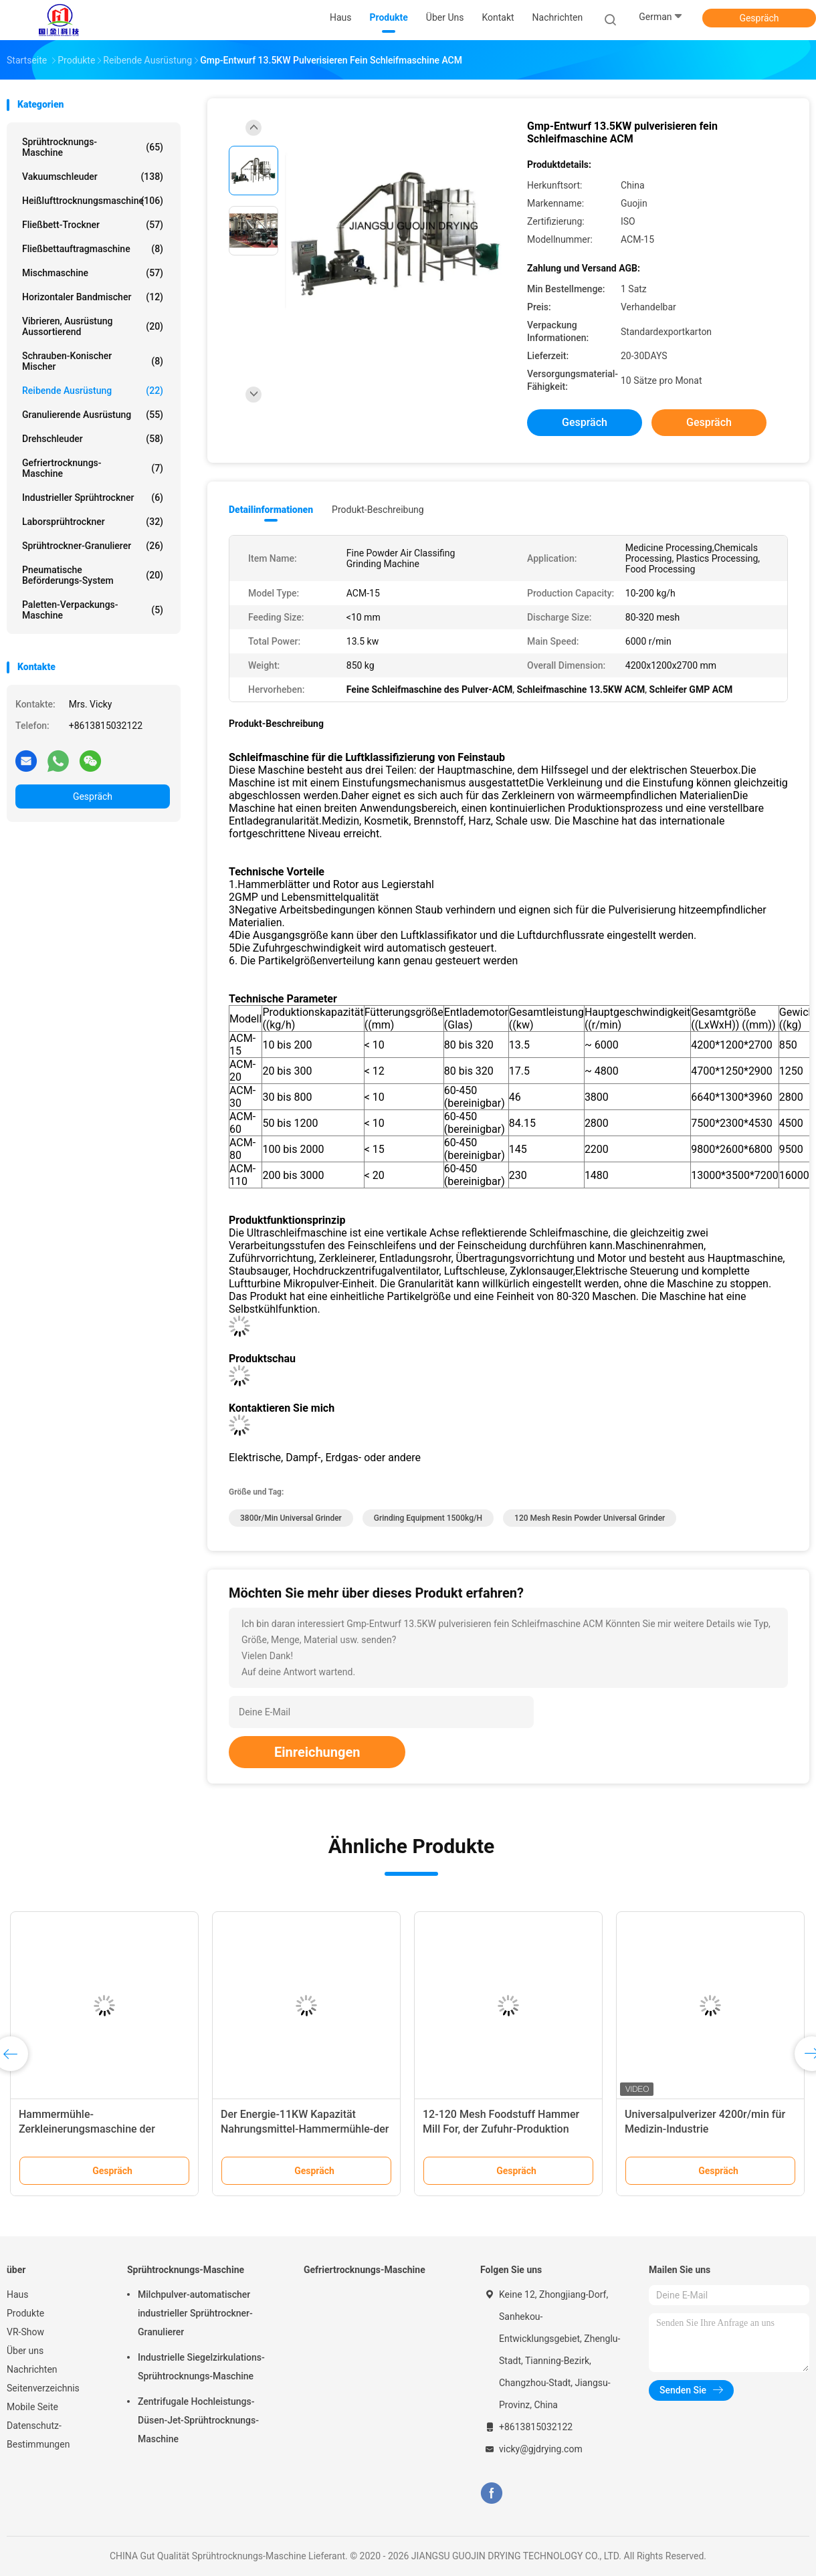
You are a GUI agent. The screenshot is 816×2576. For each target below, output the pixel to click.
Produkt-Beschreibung (378, 509)
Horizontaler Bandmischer (92, 297)
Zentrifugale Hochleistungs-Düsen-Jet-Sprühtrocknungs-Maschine (198, 2420)
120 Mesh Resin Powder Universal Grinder (589, 1518)
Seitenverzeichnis (43, 2388)
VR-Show (25, 2332)
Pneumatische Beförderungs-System (92, 575)
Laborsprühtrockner (92, 521)
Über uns (25, 2350)
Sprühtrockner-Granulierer (92, 545)
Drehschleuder (92, 438)
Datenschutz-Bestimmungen (38, 2435)
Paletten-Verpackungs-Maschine (92, 610)
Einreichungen (317, 1752)
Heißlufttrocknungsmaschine (92, 200)
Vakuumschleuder (92, 176)
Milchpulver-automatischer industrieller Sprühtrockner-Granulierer (195, 2313)
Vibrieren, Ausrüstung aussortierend (92, 326)
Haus (18, 2294)
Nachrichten (32, 2369)
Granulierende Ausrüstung (92, 414)
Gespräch (759, 18)
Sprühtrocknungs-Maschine (92, 147)
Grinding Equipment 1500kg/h (428, 1518)
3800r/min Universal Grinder (291, 1518)
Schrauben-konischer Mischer (92, 361)
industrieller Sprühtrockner (92, 497)
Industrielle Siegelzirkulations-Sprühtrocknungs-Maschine (201, 2366)
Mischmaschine (92, 273)
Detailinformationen (271, 509)
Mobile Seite (32, 2406)
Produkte (25, 2313)
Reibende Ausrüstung (92, 390)
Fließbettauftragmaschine (92, 248)
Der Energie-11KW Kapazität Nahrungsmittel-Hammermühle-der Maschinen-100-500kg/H (305, 2129)
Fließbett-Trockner (92, 224)
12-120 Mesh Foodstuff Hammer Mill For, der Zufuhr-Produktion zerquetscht (501, 2129)
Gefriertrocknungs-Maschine (92, 468)
